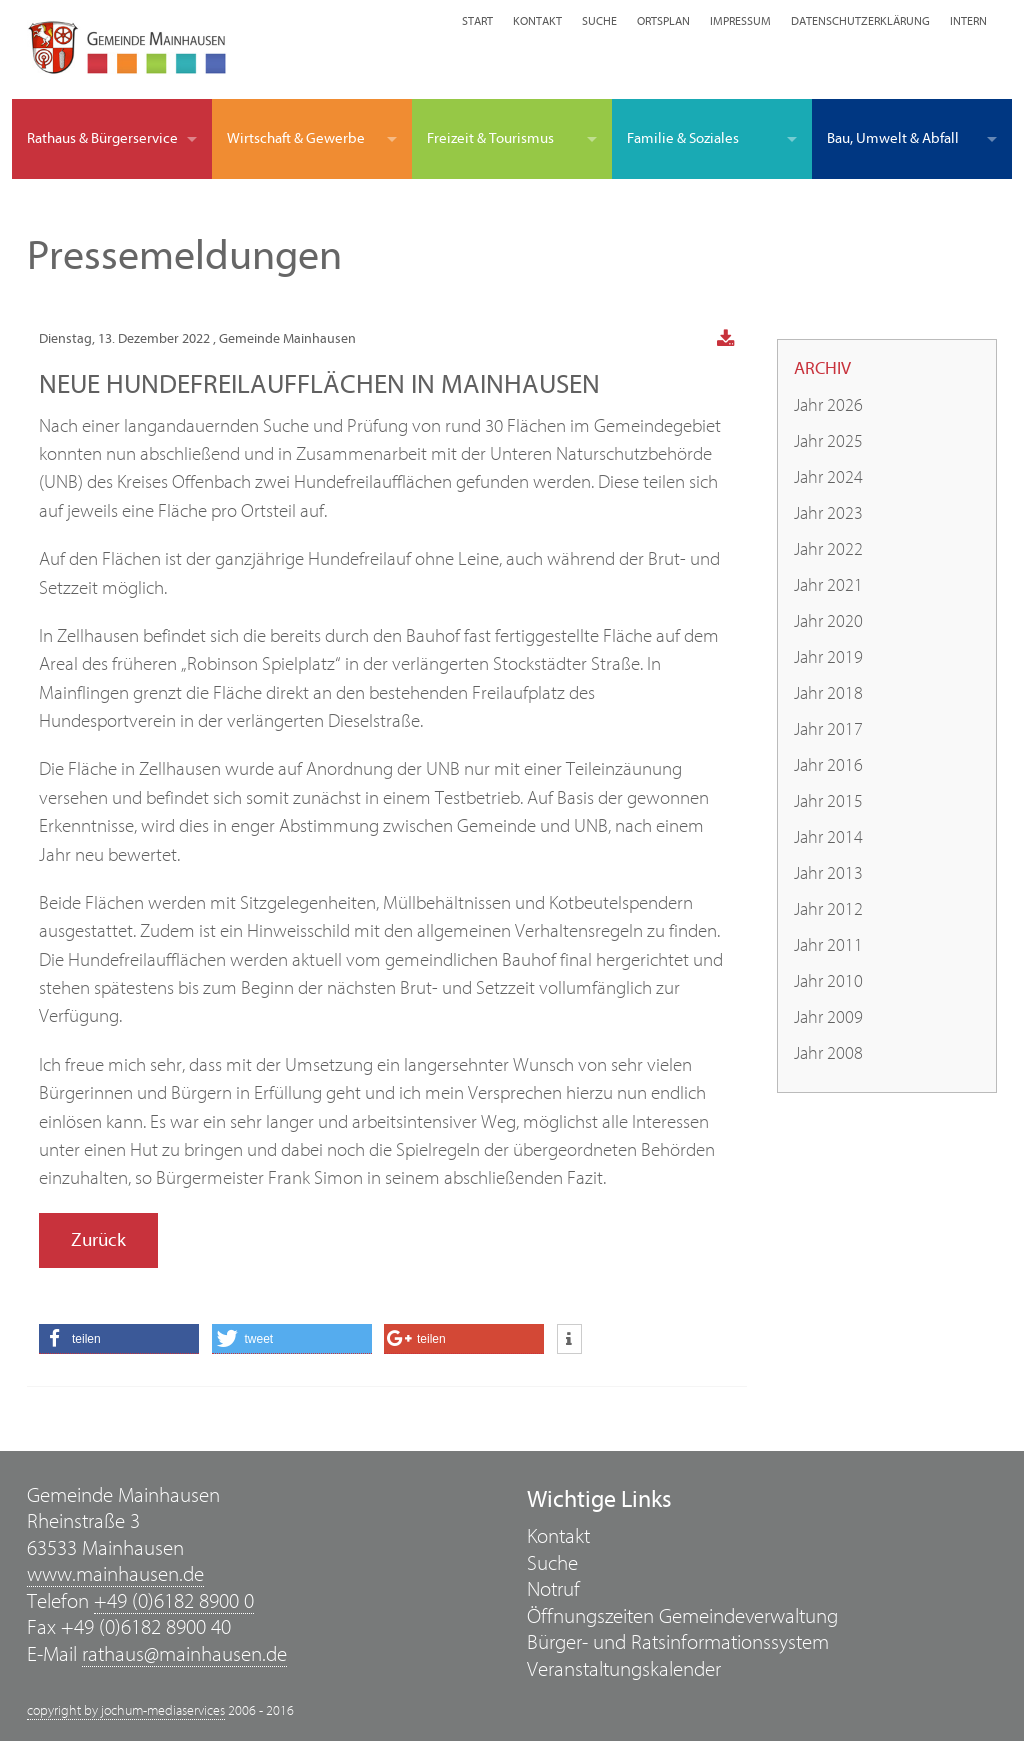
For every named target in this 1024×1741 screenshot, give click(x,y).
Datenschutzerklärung (860, 21)
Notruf (553, 1589)
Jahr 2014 (828, 837)
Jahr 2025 (828, 441)
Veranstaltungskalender (624, 1669)
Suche (599, 21)
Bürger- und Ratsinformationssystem (678, 1642)
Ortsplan (663, 21)
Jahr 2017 (828, 729)
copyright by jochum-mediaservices (126, 1711)
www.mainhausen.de (115, 1574)
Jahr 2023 (828, 513)
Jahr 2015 (828, 801)
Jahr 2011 (828, 945)
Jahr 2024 (828, 477)
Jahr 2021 (828, 585)
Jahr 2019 (828, 657)
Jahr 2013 (828, 873)
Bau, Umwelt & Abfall (893, 138)
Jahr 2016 (828, 765)
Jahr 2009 (828, 1017)
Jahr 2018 (828, 693)
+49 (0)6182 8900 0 (174, 1601)
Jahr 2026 (828, 405)
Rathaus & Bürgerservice (102, 138)
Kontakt (537, 21)
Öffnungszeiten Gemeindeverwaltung (682, 1616)
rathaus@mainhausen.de (184, 1654)
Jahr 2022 (828, 549)
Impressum (740, 21)
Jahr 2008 (828, 1053)
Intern (968, 21)
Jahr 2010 (828, 981)
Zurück (98, 1240)
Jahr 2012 (828, 909)
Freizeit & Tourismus (490, 138)
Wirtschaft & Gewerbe (296, 138)
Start (477, 21)
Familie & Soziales (683, 138)
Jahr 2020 (828, 621)
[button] (119, 1339)
